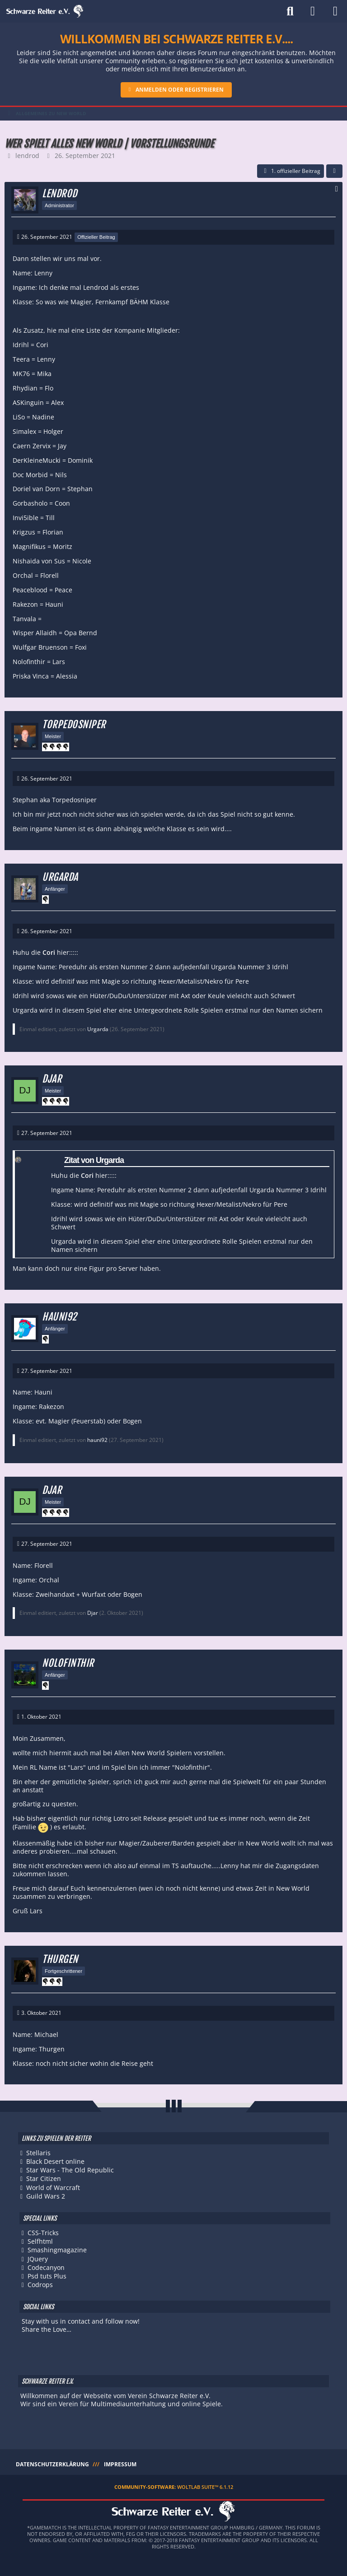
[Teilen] (334, 171)
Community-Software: (173, 2486)
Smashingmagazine (57, 2250)
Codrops (40, 2284)
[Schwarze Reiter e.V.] (45, 11)
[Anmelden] (313, 11)
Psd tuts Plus (47, 2276)
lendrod (27, 155)
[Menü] (335, 11)
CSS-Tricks (43, 2232)
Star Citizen (43, 2178)
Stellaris (38, 2152)
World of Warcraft (53, 2187)
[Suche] (290, 11)
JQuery (38, 2259)
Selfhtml (40, 2241)
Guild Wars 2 (45, 2196)
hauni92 (97, 1440)
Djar (92, 1613)
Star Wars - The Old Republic (70, 2170)
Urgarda (97, 1029)
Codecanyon (46, 2267)
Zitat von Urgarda (94, 1160)
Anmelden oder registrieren (180, 89)
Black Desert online (55, 2161)
